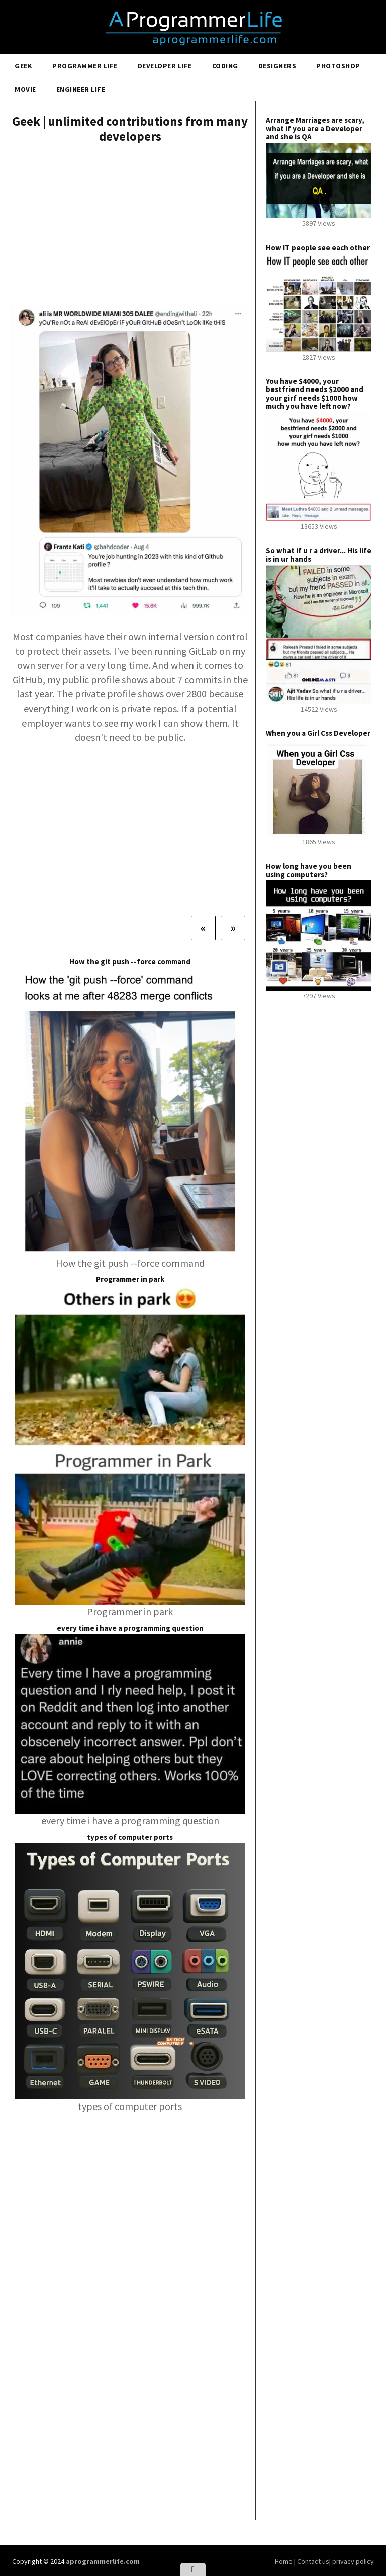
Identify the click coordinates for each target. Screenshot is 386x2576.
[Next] (233, 928)
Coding (225, 65)
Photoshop (338, 65)
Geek (23, 65)
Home (284, 2561)
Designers (277, 65)
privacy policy (353, 2561)
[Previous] (203, 928)
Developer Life (165, 65)
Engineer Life (81, 89)
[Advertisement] (130, 227)
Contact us (313, 2561)
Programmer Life (85, 65)
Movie (25, 89)
